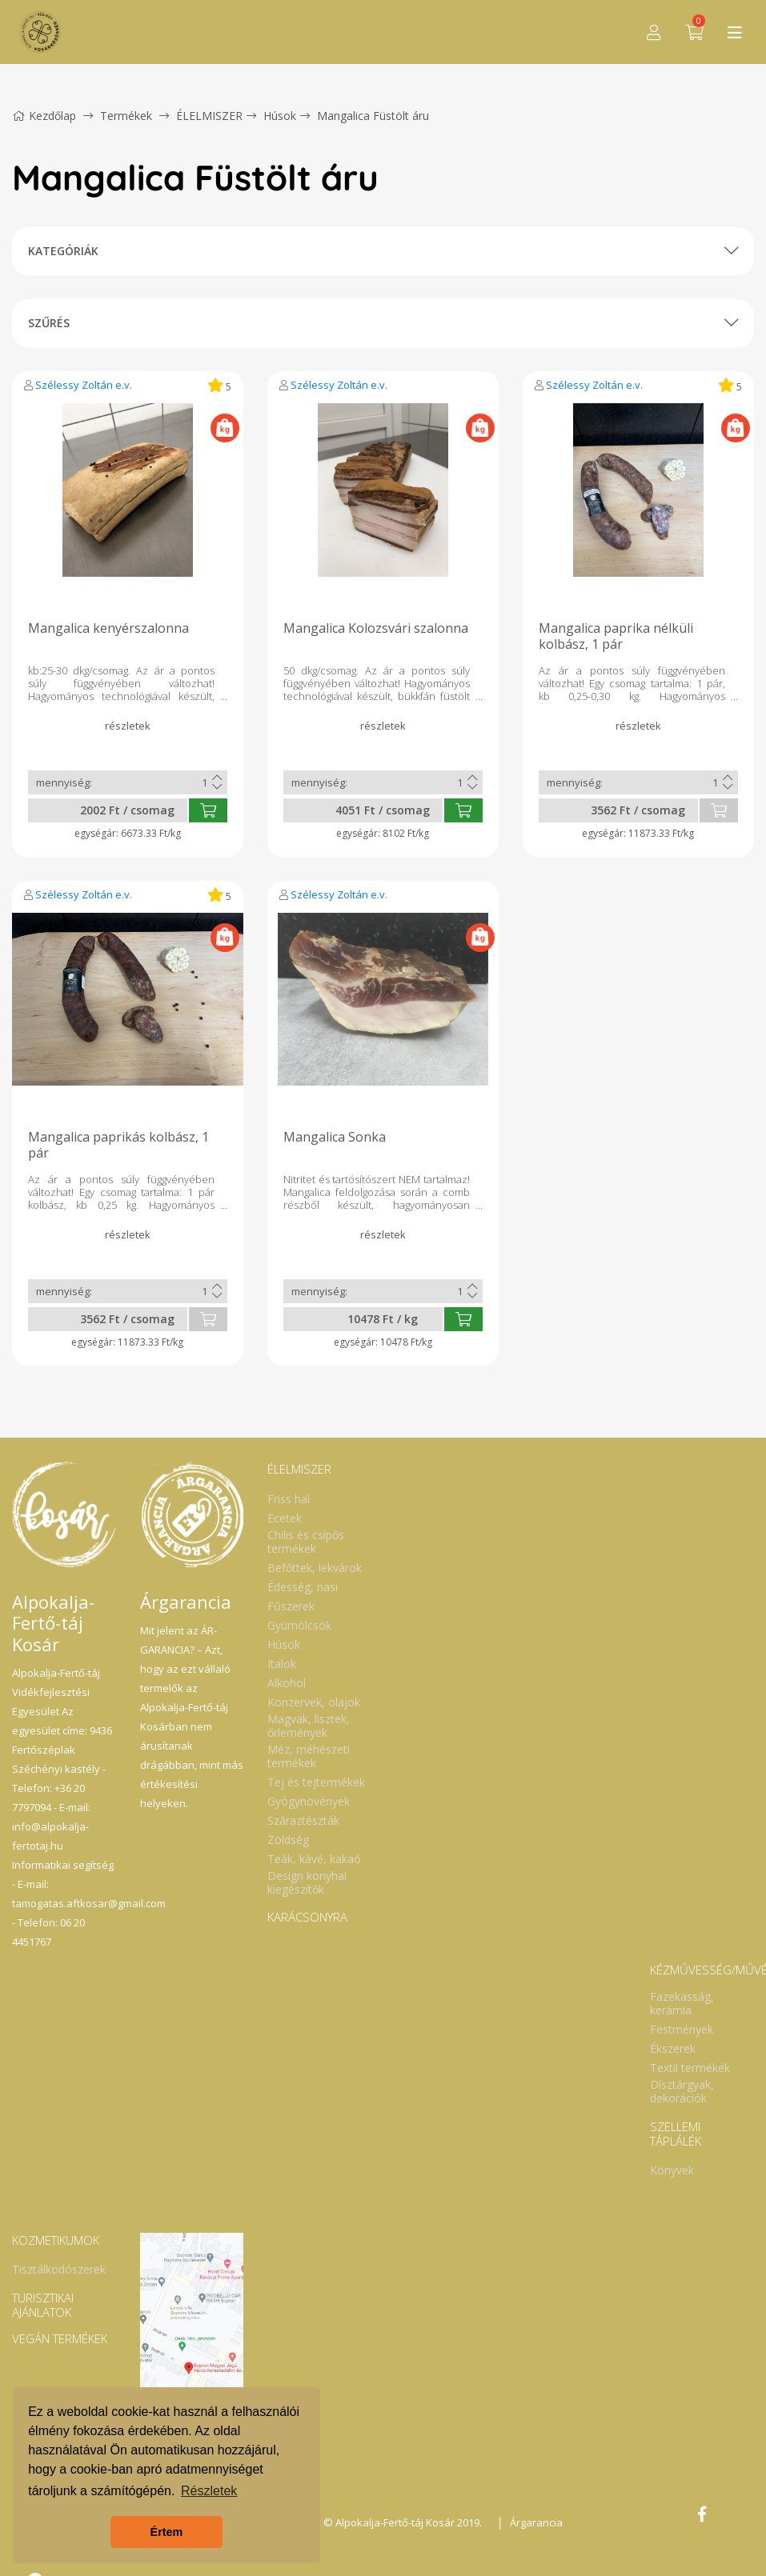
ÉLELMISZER (209, 115)
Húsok (279, 115)
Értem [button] (166, 2532)
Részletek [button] (209, 2491)
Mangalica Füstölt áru (373, 115)
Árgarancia (536, 2522)
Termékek (126, 115)
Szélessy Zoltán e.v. (83, 385)
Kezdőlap (44, 115)
